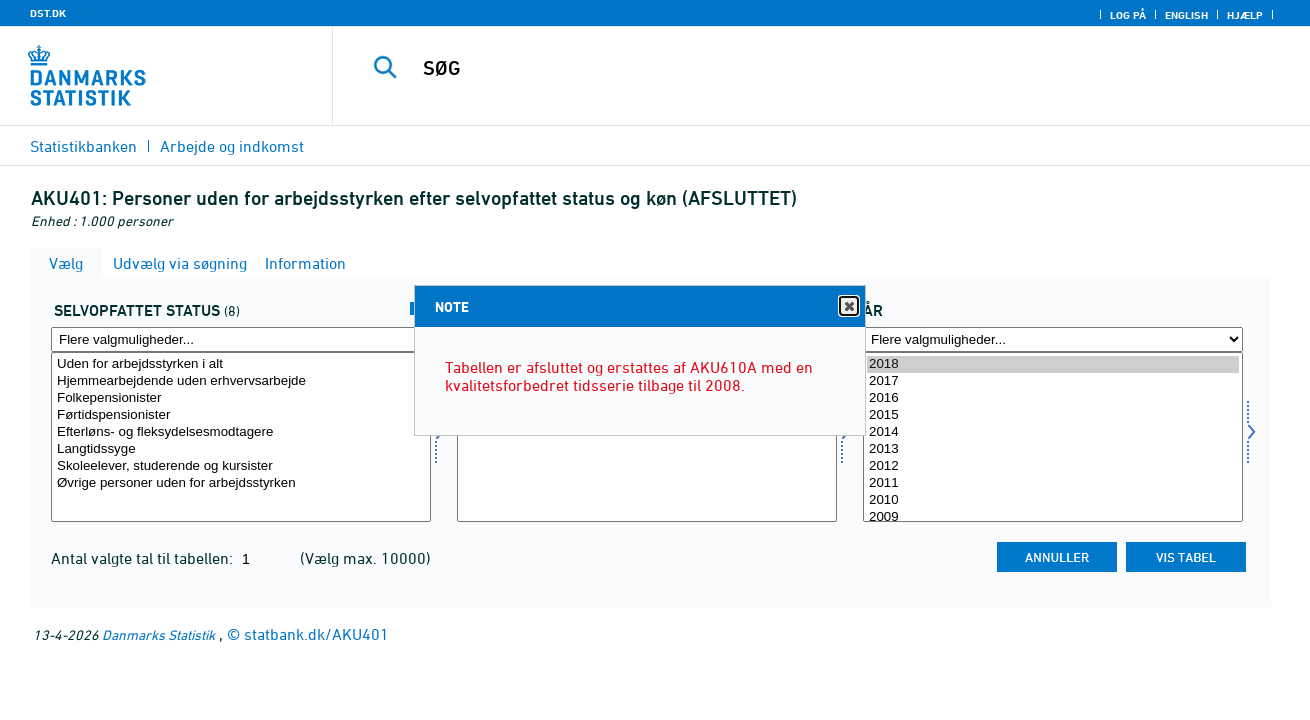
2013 (1053, 449)
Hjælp (1245, 15)
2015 (1053, 415)
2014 (1053, 432)
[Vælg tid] (1053, 437)
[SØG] (800, 68)
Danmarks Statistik (158, 634)
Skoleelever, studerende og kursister (241, 466)
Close (848, 306)
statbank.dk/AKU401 (316, 634)
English (1186, 15)
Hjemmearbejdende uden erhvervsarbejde (241, 381)
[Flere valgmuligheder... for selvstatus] (241, 339)
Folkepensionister (241, 398)
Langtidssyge (241, 449)
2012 (1053, 466)
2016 (1053, 398)
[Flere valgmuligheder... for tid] (1053, 339)
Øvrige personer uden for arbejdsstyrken (241, 483)
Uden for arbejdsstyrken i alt (241, 364)
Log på (1128, 15)
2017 (1053, 381)
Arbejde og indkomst (232, 146)
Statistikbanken (83, 146)
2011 (1053, 483)
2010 (1053, 500)
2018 (1053, 364)
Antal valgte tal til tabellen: (144, 558)
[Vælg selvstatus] (241, 437)
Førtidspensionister (241, 415)
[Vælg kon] (647, 437)
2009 (1053, 517)
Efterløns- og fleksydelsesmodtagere (241, 432)
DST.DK (48, 13)
